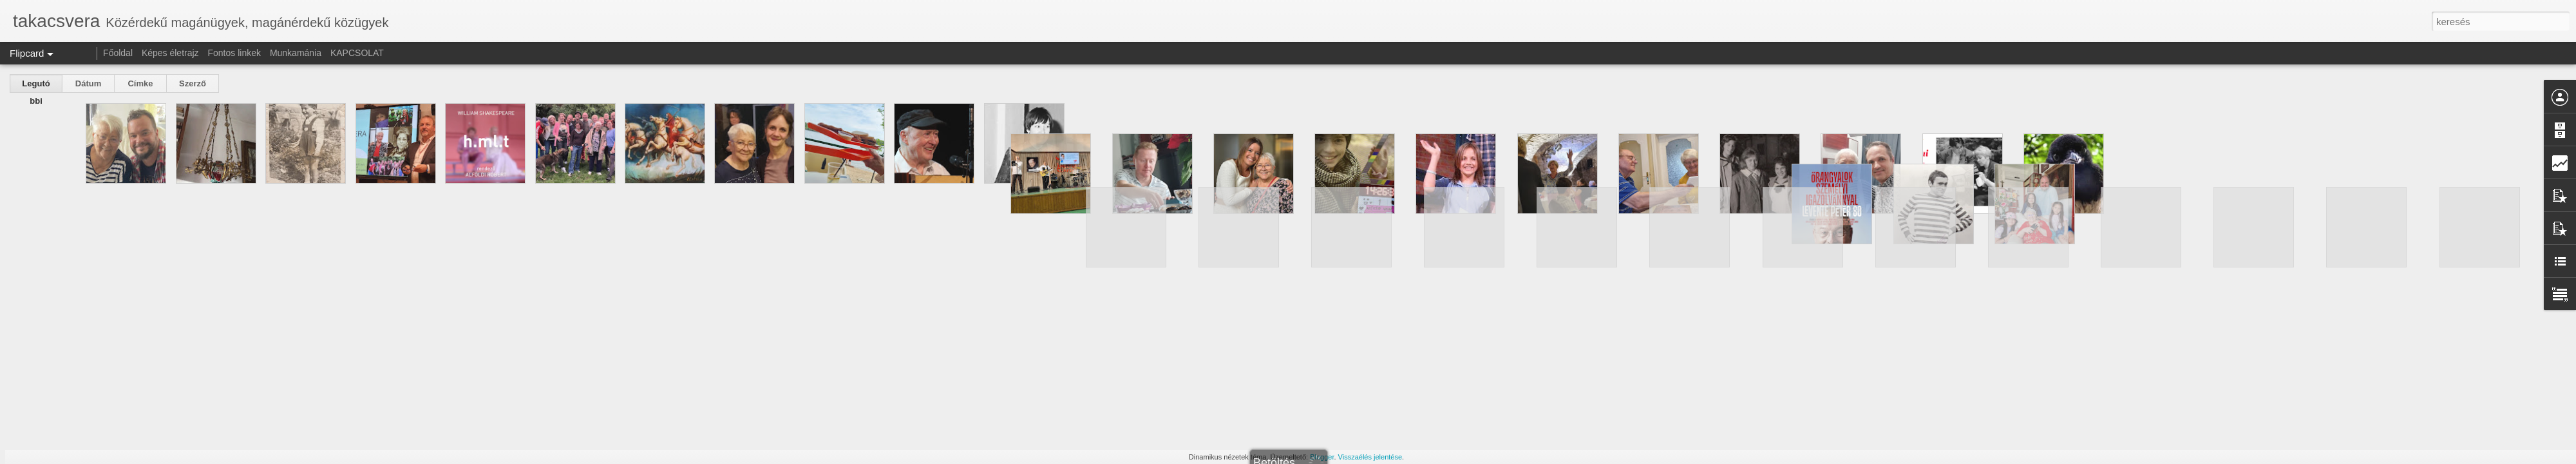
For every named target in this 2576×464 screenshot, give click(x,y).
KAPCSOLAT (357, 53)
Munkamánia (295, 53)
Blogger (1322, 457)
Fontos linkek (234, 53)
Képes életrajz (170, 53)
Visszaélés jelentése (1370, 457)
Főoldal (118, 53)
